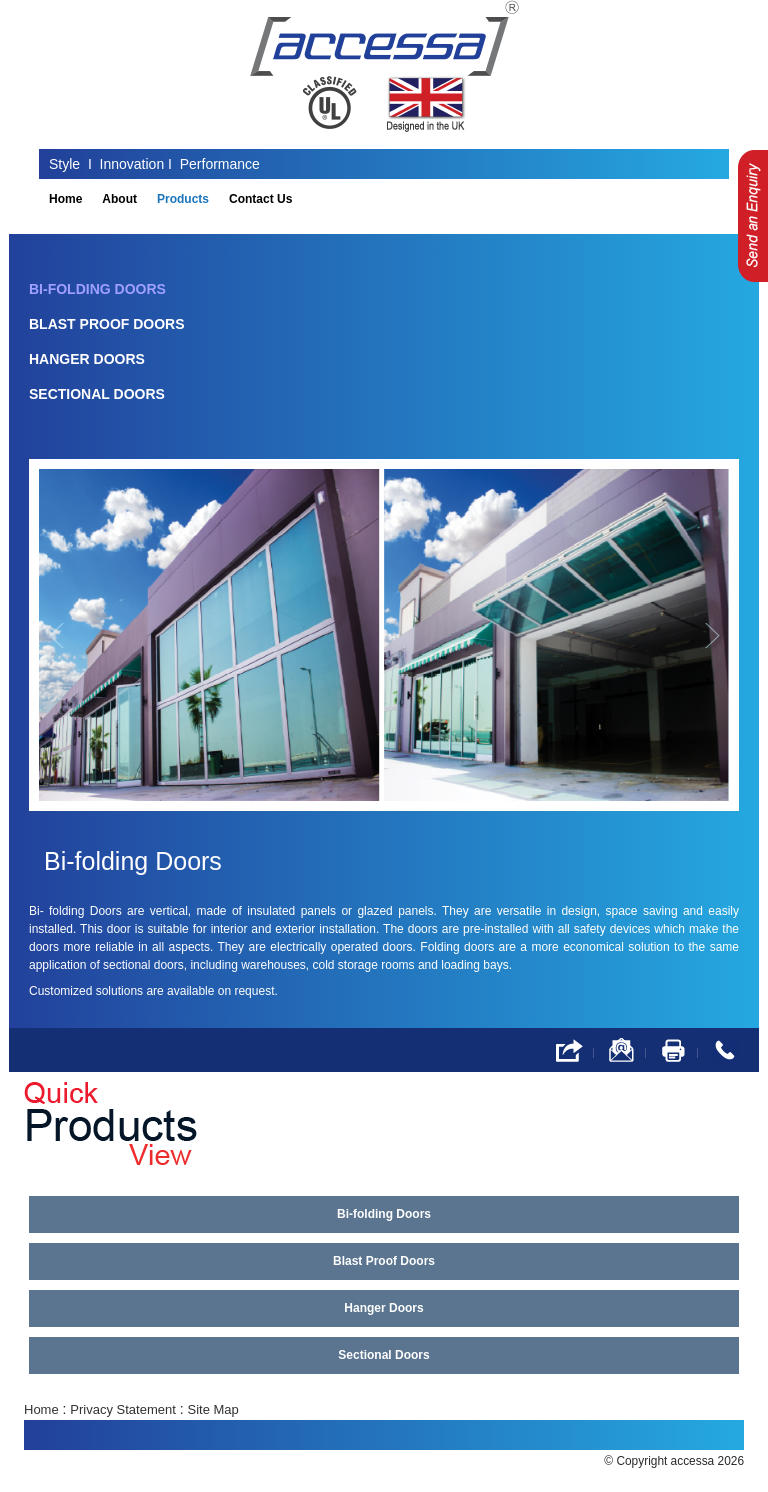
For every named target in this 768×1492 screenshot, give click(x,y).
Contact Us (260, 199)
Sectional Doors (97, 394)
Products (183, 199)
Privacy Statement (123, 1409)
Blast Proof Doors (107, 324)
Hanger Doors (87, 359)
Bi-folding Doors (97, 289)
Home (65, 199)
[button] (68, 635)
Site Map (213, 1409)
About (119, 199)
